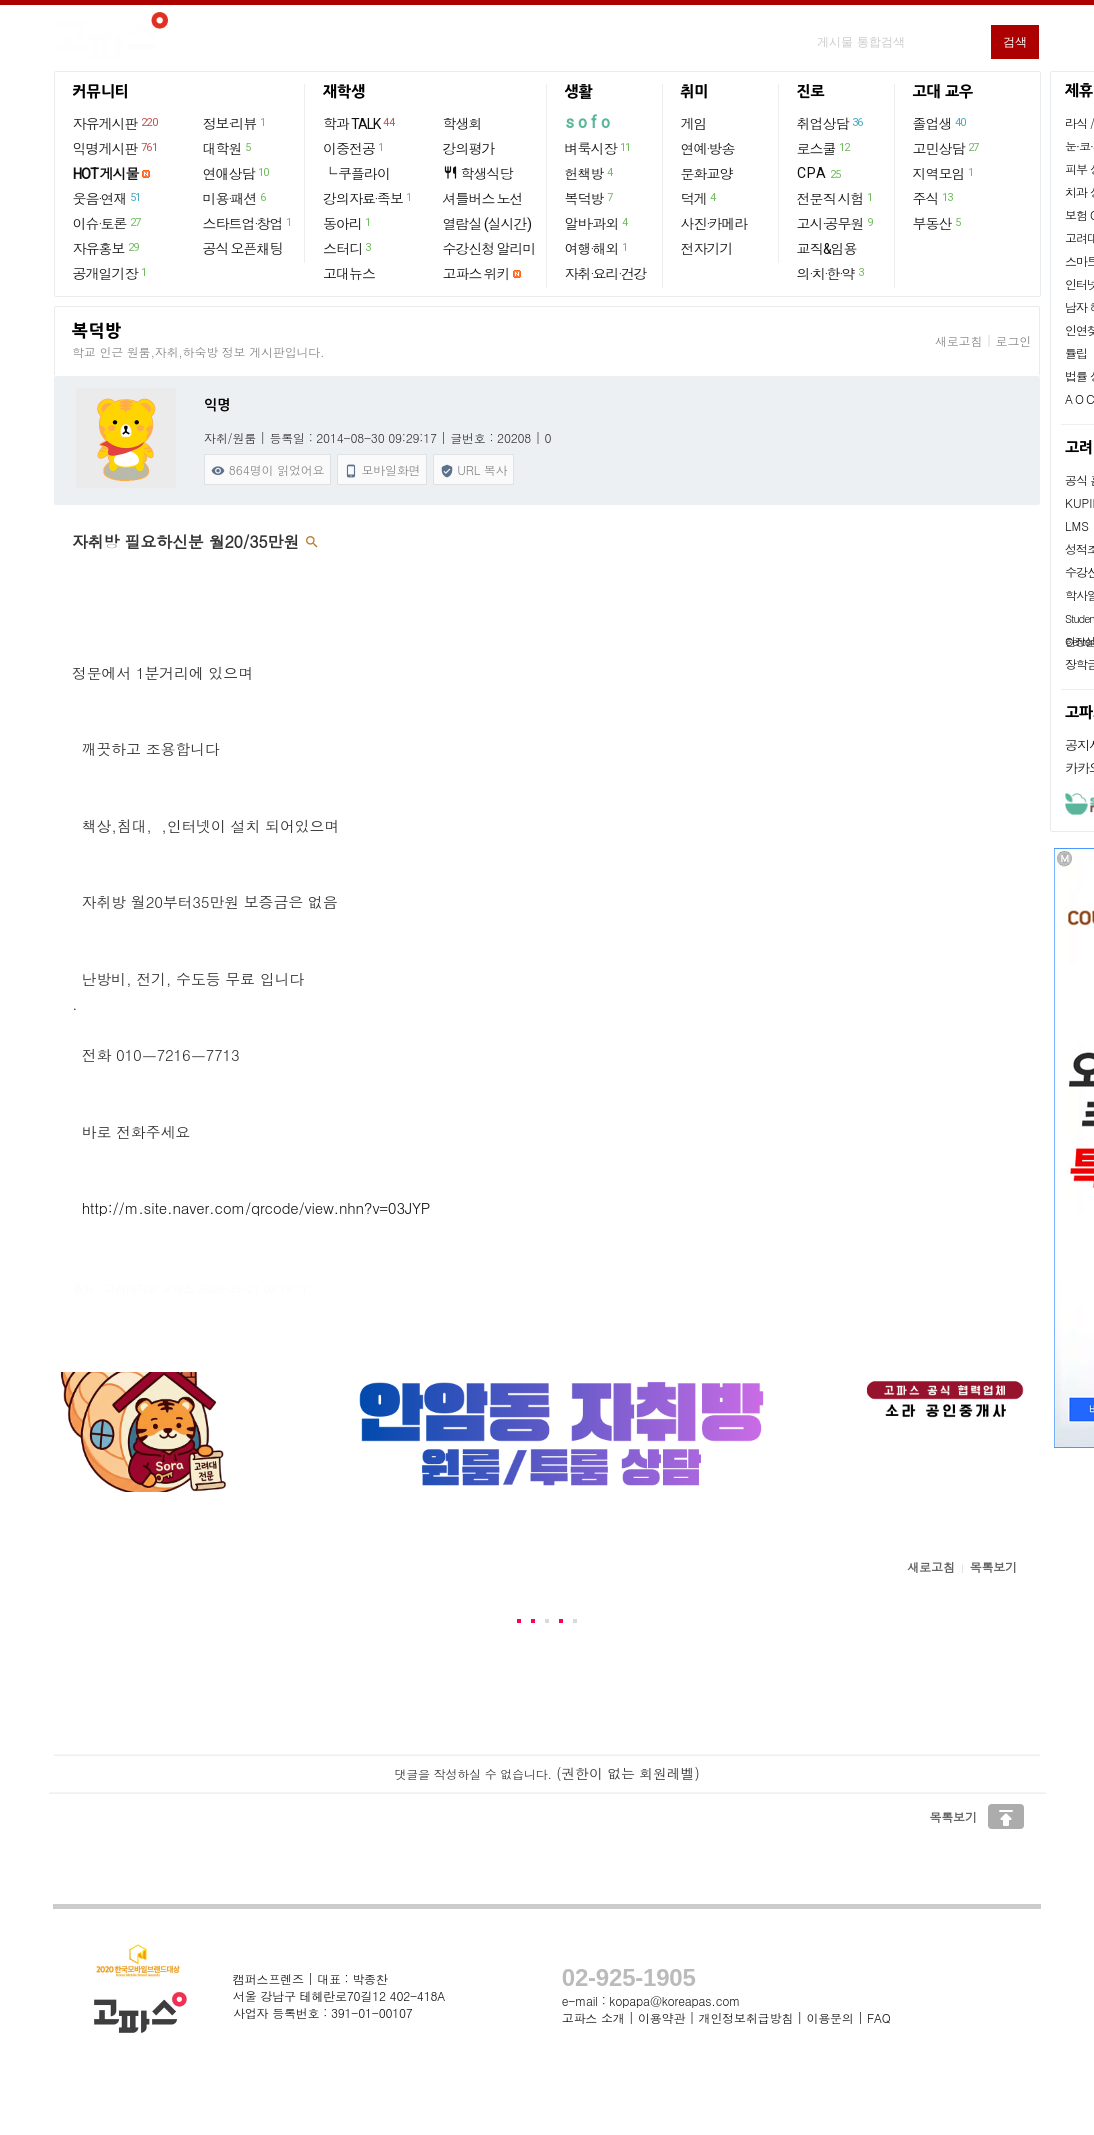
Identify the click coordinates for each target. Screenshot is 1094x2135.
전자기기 (707, 249)
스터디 (348, 248)
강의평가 (469, 149)
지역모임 (944, 173)
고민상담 (947, 148)
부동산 (938, 223)
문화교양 (707, 174)
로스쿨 (824, 148)
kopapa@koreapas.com (674, 2000)
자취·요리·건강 (606, 274)
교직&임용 (827, 249)
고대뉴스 (349, 274)
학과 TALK (359, 123)
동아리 (348, 223)
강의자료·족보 (368, 198)
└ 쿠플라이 (356, 174)
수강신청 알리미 (489, 249)
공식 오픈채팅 (243, 249)
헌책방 (590, 173)
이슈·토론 (108, 223)
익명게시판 (116, 148)
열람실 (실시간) (487, 224)
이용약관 (661, 2017)
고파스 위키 (476, 274)
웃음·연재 (108, 198)
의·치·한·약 (831, 273)
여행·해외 (597, 248)
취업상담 (831, 123)
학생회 (462, 124)
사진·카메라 (714, 224)
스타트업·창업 (248, 223)
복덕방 (590, 198)
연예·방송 (708, 149)
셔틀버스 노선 (483, 199)
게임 (694, 124)
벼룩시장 (599, 148)
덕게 (699, 198)
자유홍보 (107, 248)
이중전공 (354, 148)
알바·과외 (597, 223)
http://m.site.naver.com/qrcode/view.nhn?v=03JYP (256, 1207)
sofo (589, 122)
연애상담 (237, 173)
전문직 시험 (836, 198)
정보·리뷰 (235, 123)
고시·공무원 (836, 223)
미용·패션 (235, 198)
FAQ (879, 2017)
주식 (934, 198)
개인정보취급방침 (746, 2017)
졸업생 (940, 123)
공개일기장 (111, 273)
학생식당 (478, 173)
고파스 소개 (593, 2017)
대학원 (228, 148)
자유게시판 (116, 123)
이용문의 (829, 2017)
